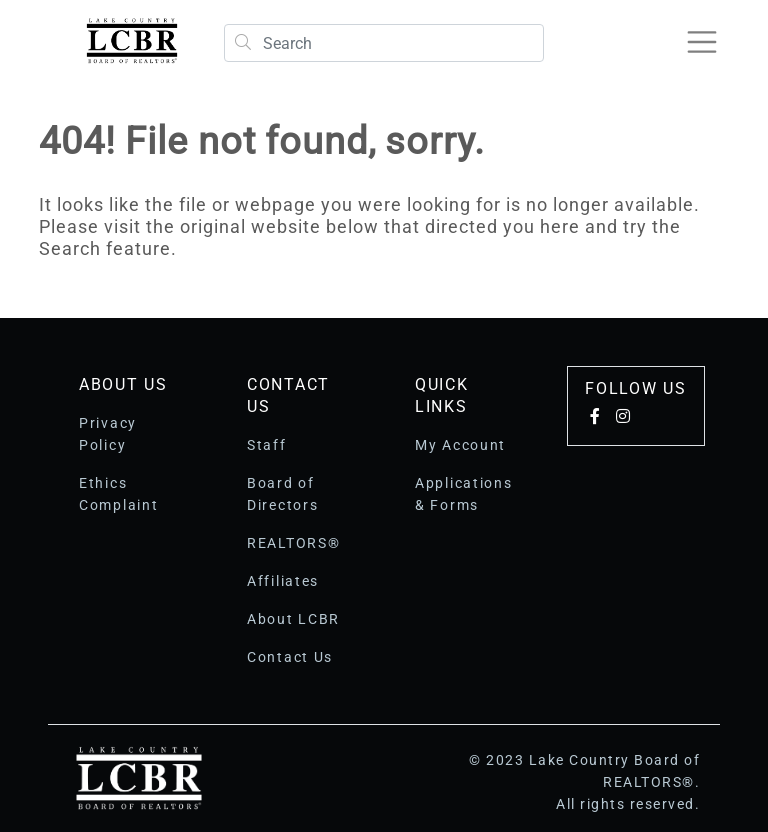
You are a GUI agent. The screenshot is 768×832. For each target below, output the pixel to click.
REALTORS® (293, 543)
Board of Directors (282, 494)
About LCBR (293, 619)
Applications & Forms (463, 494)
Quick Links (442, 395)
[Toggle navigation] (702, 42)
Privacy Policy (108, 434)
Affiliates (283, 581)
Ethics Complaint (118, 494)
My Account (460, 445)
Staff (267, 445)
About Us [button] (123, 384)
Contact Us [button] (288, 395)
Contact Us (290, 657)
